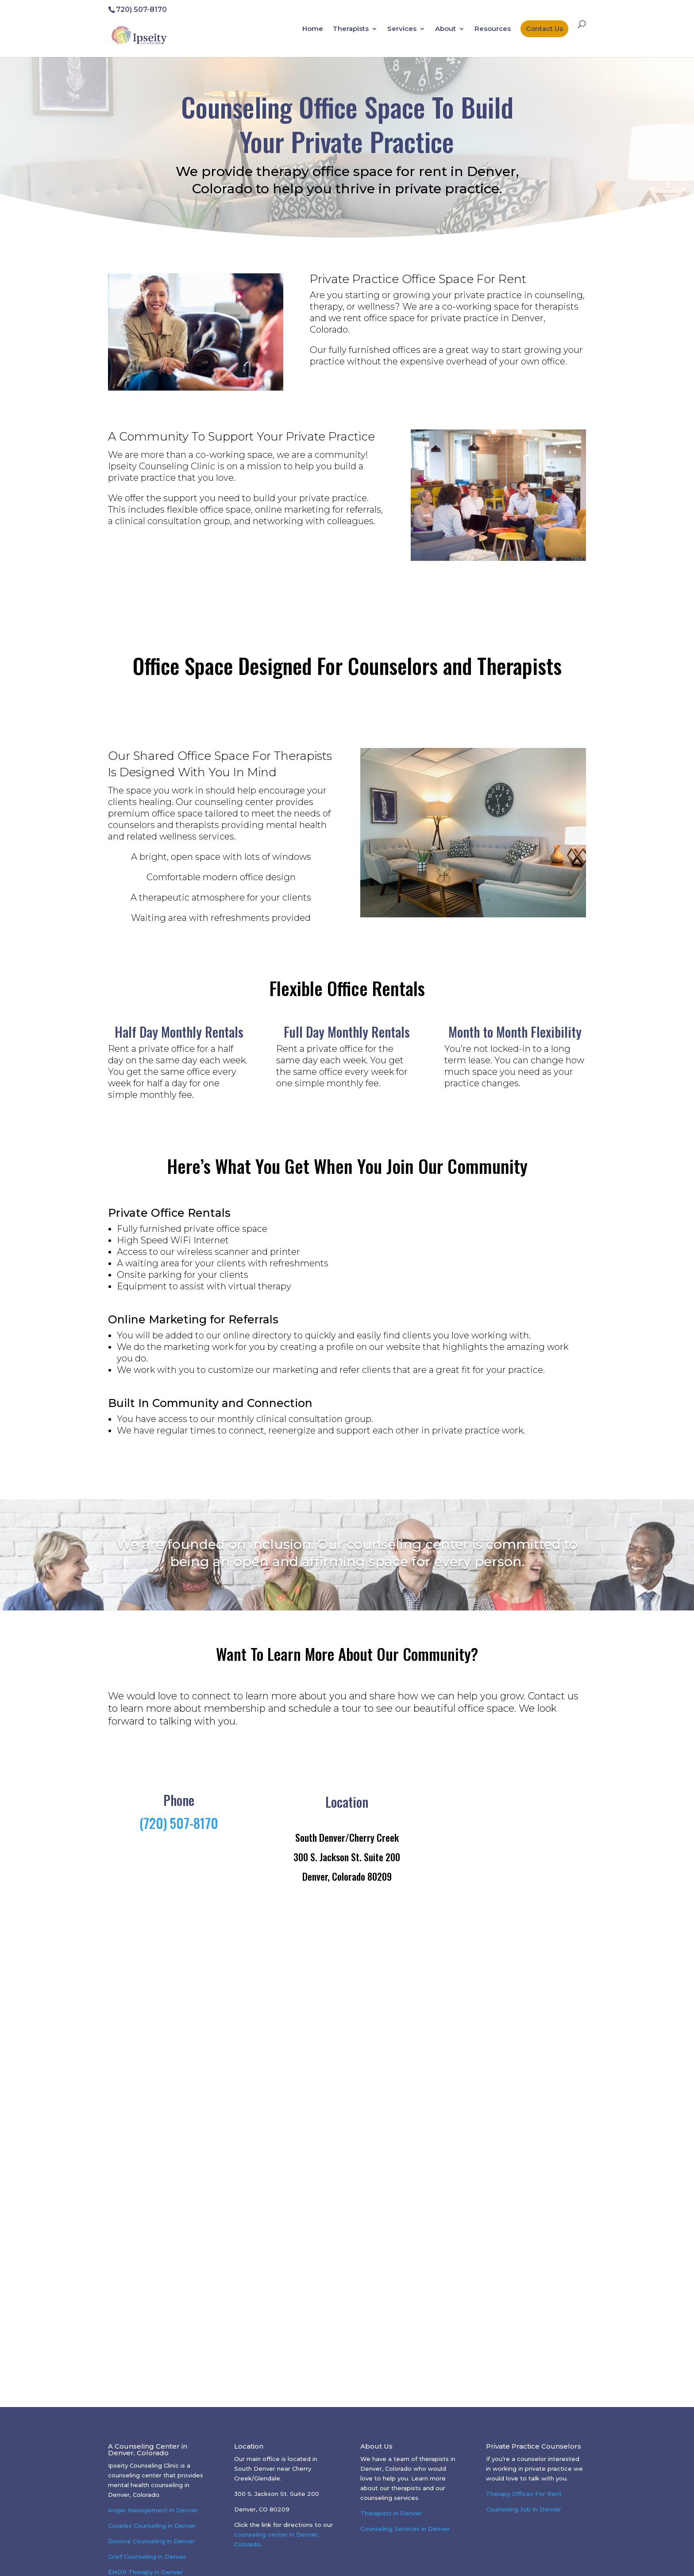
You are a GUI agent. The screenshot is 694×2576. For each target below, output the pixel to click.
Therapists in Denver (391, 2513)
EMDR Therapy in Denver (145, 2572)
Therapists (351, 29)
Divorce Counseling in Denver (151, 2541)
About (445, 29)
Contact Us (544, 28)
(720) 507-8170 (178, 1823)
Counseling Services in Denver (405, 2528)
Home (312, 29)
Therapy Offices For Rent (524, 2493)
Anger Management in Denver (153, 2510)
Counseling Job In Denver (523, 2509)
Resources (492, 29)
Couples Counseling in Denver (152, 2525)
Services (401, 29)
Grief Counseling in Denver (147, 2556)
